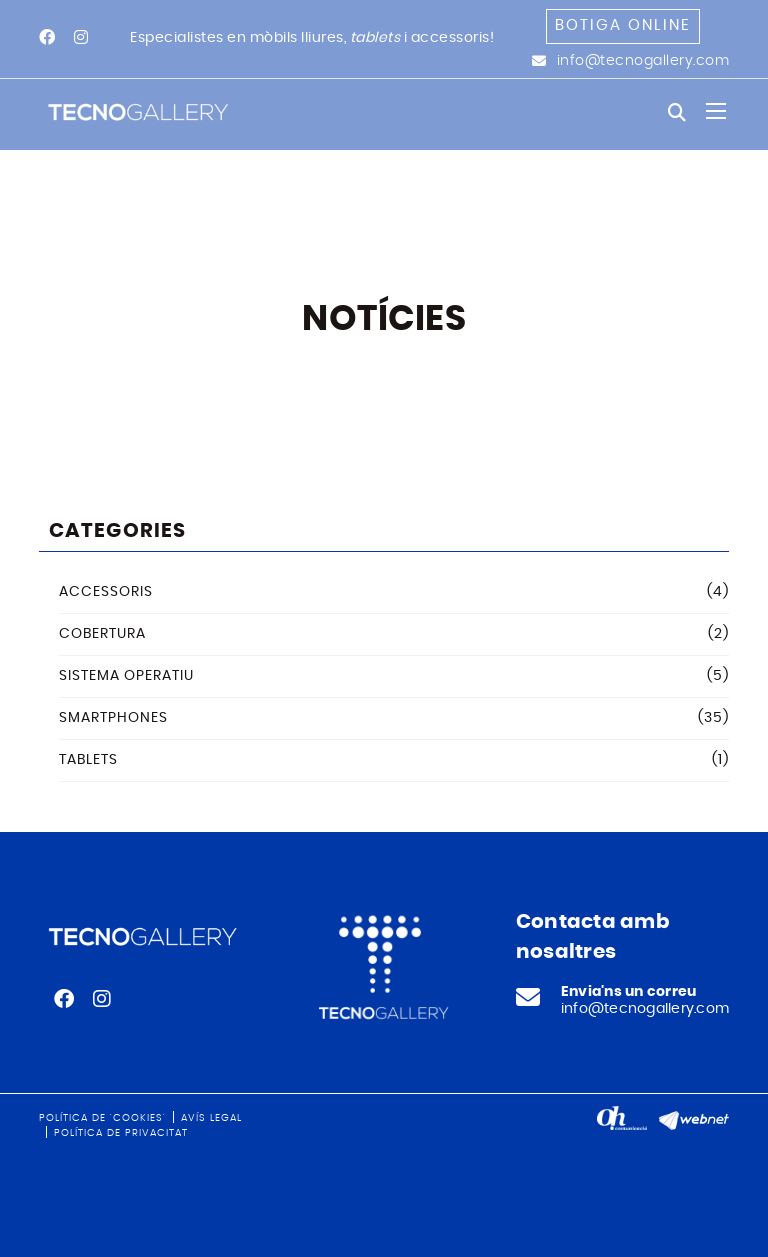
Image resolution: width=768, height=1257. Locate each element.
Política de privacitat (121, 1133)
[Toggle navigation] (716, 111)
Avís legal (211, 1118)
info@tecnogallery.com (643, 61)
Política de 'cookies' (102, 1118)
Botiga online (623, 25)
